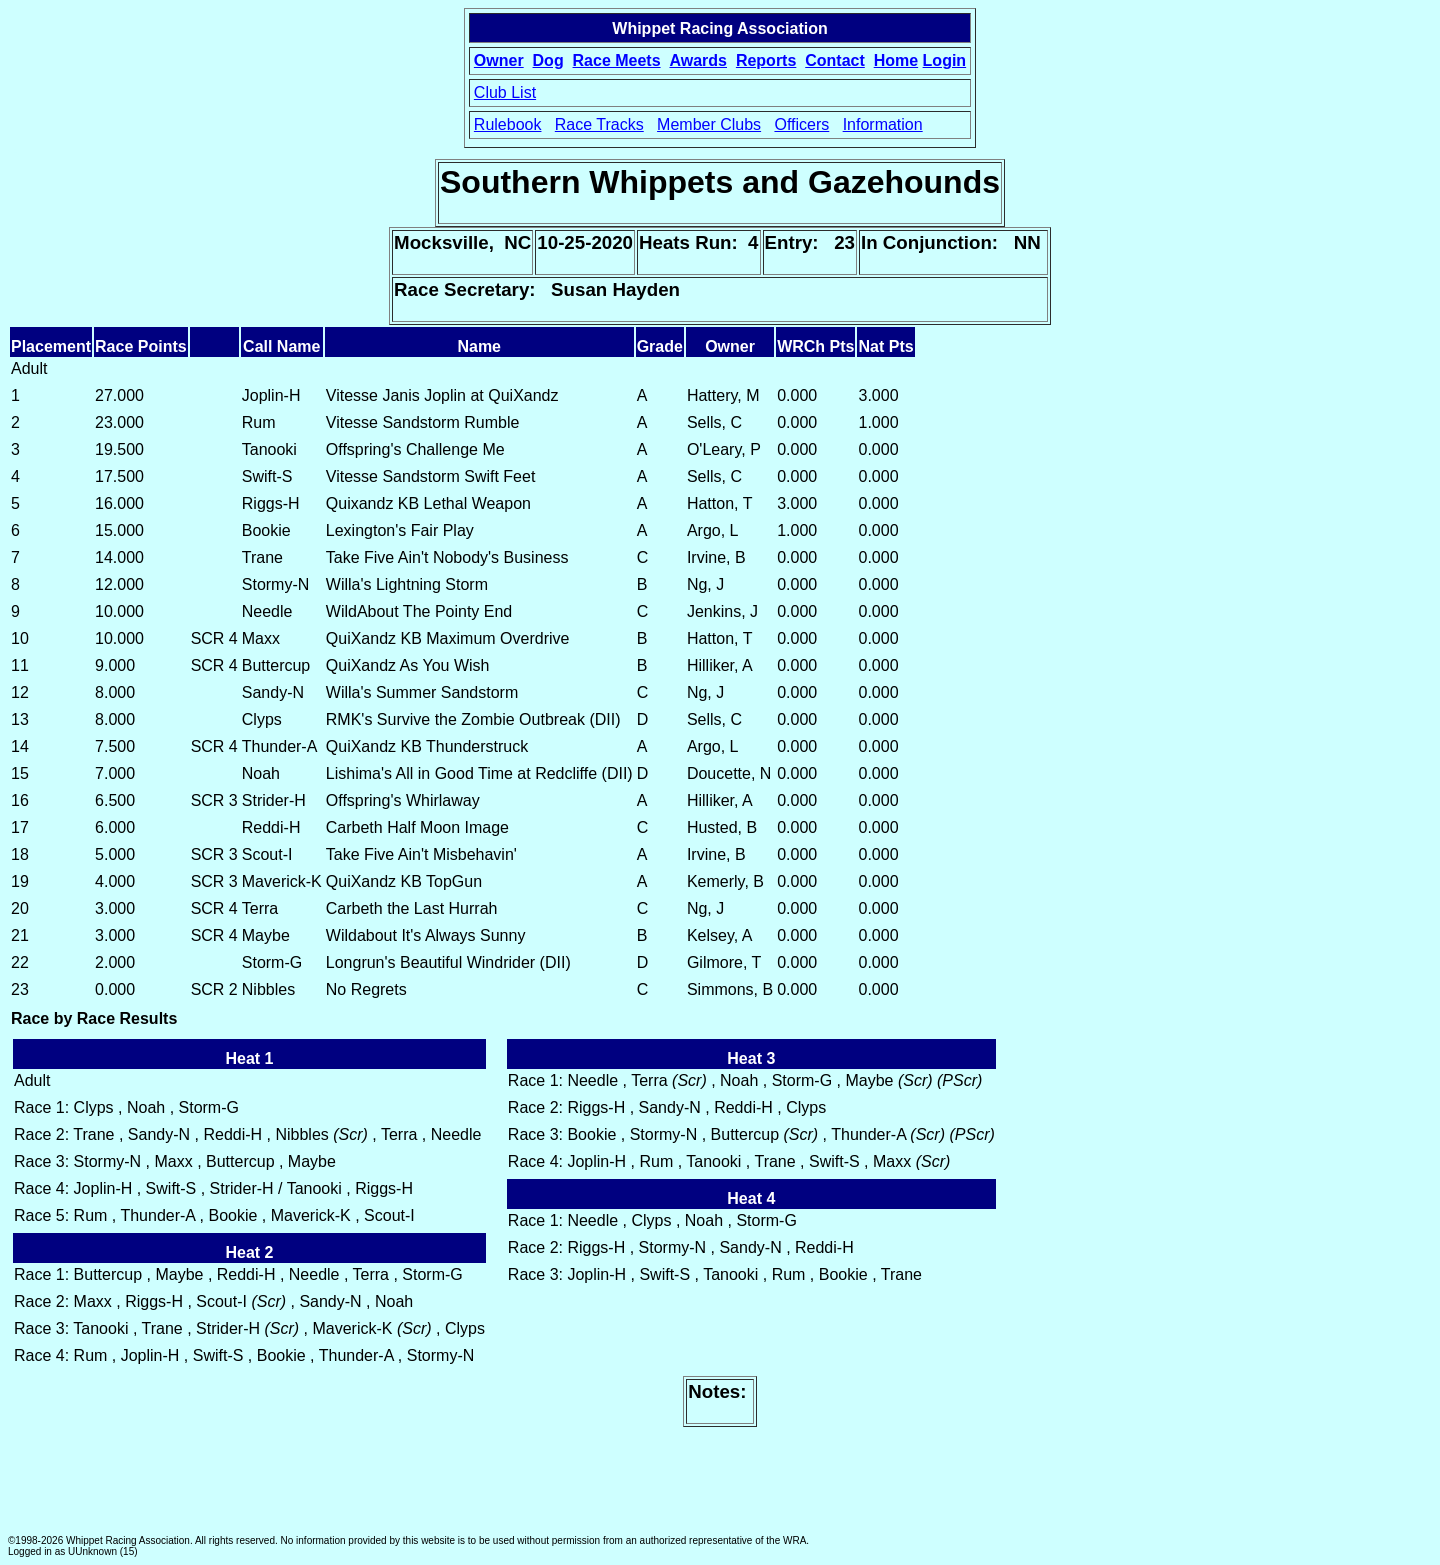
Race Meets (617, 60)
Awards (698, 60)
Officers (801, 124)
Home (896, 60)
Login (945, 60)
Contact (835, 60)
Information (883, 124)
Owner (499, 60)
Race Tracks (599, 124)
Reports (766, 60)
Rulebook (508, 124)
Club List (505, 92)
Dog (548, 60)
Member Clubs (709, 124)
